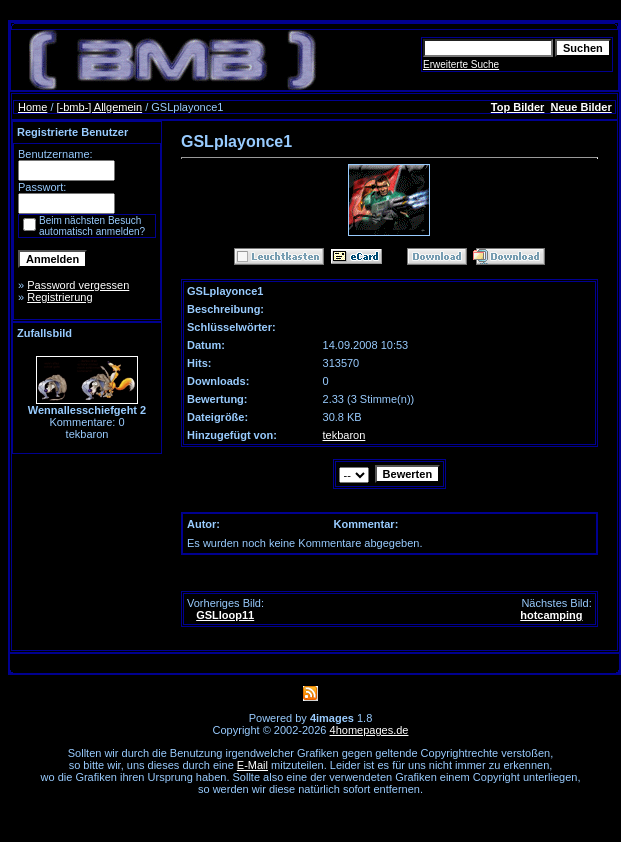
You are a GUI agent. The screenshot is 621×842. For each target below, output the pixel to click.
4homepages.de (369, 730)
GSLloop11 (225, 615)
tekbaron (344, 435)
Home (32, 107)
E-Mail (252, 765)
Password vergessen (78, 285)
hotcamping (551, 615)
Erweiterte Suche (461, 64)
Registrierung (59, 297)
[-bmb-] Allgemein (100, 107)
